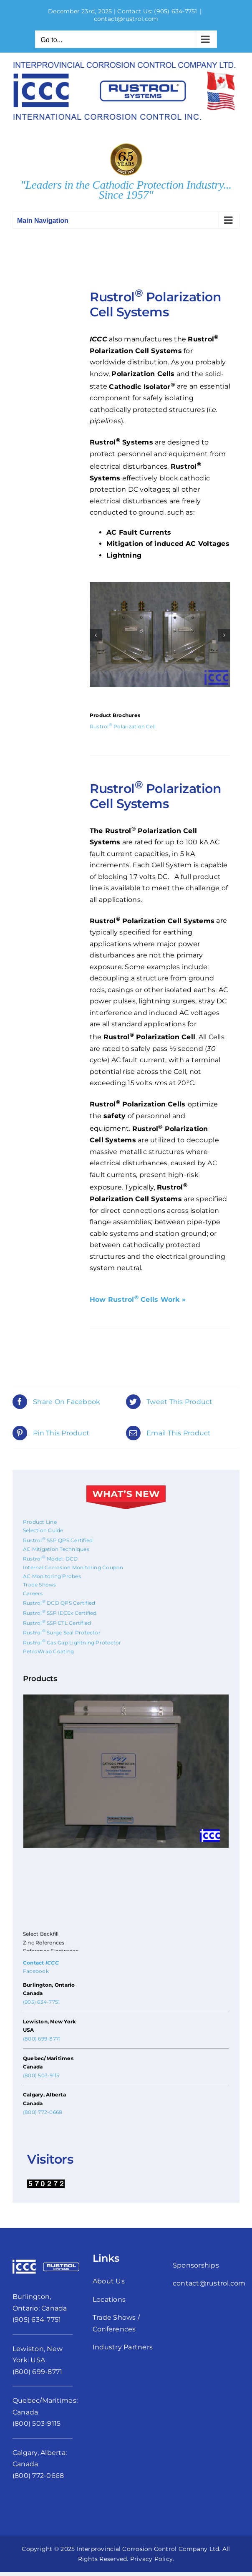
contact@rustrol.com (126, 19)
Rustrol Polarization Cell (123, 726)
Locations (109, 2299)
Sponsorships (196, 2265)
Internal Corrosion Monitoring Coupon (73, 1567)
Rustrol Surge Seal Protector (62, 1632)
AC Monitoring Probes (52, 1576)
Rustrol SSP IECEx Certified (60, 1613)
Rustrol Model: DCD (50, 1559)
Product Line (40, 1522)
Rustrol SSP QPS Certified (58, 1540)
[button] (96, 635)
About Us (109, 2281)
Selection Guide (43, 1530)
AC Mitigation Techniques (56, 1549)
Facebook (36, 1971)
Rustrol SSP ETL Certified (57, 1623)
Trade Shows (39, 1584)
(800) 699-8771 (41, 2039)
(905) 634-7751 (175, 11)
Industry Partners (123, 2347)
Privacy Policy (151, 2559)
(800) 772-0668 (42, 2112)
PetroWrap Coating (48, 1651)
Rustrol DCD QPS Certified (59, 1603)
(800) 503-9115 (41, 2075)
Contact (41, 1963)
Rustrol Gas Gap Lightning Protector (72, 1642)
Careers (33, 1593)
